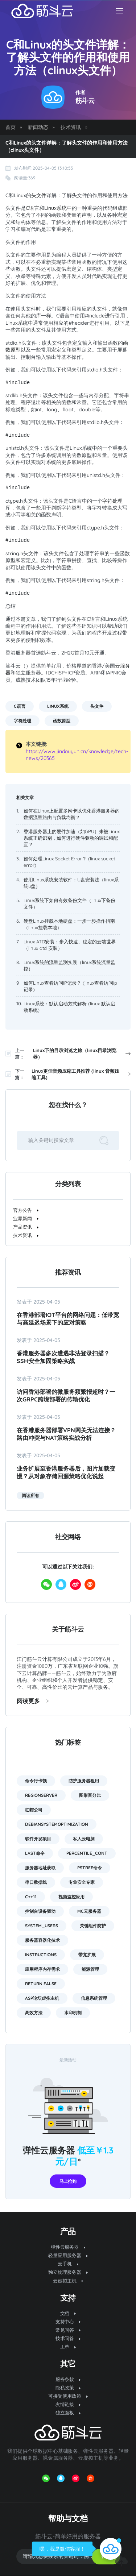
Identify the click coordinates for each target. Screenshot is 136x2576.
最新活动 (68, 2059)
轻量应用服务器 (68, 2255)
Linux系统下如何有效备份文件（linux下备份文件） (69, 903)
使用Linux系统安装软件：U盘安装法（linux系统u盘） (71, 883)
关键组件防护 (93, 1925)
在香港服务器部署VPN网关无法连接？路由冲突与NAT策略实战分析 (66, 1433)
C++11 (31, 1896)
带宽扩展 (87, 1954)
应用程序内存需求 (42, 1969)
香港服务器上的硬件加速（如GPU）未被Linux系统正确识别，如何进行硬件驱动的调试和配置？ (72, 837)
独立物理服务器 (68, 2272)
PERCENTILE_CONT (86, 1853)
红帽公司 (33, 1809)
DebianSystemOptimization (56, 1824)
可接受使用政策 (68, 2396)
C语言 (32, 208)
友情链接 (68, 2404)
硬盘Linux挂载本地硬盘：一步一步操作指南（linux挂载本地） (69, 924)
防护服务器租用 (84, 1780)
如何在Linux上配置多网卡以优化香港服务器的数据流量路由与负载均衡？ (72, 814)
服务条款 (68, 2379)
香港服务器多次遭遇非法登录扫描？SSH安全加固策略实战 (63, 1357)
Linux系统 (55, 208)
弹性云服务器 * (68, 2156)
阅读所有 (30, 1495)
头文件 (38, 195)
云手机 (68, 2264)
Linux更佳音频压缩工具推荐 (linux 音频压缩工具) (81, 1074)
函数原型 (61, 720)
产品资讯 (25, 1227)
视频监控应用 (71, 1896)
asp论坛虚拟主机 (42, 1998)
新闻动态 (38, 127)
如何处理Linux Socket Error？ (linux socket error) (69, 862)
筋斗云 (85, 100)
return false (41, 1983)
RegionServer (41, 1795)
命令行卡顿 (36, 1780)
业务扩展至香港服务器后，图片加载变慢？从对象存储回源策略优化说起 (66, 1472)
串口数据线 (36, 1882)
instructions (41, 1954)
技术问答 (68, 2338)
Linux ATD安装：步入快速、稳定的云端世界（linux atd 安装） (70, 945)
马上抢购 (68, 2181)
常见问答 (68, 2330)
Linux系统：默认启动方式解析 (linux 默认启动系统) (69, 1007)
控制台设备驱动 (40, 1911)
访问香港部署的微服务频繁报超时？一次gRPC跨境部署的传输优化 (66, 1395)
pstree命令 (89, 1867)
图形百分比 (90, 1795)
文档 (68, 2313)
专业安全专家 (82, 1882)
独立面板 (68, 2412)
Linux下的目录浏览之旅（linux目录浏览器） (82, 1053)
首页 (10, 127)
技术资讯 (71, 127)
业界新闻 (25, 1218)
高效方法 (33, 2012)
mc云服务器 (89, 1911)
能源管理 (90, 1969)
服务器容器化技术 (42, 1940)
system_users (41, 1925)
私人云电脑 (84, 1838)
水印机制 (73, 2012)
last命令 (35, 1853)
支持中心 (68, 2321)
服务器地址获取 (40, 1867)
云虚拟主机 (68, 2281)
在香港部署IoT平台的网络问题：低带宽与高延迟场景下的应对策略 (68, 1318)
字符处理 (112, 501)
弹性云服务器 (68, 2247)
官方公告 (25, 1210)
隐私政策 (68, 2387)
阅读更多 (33, 1700)
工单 (68, 2346)
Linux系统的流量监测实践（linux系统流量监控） (69, 965)
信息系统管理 (94, 1998)
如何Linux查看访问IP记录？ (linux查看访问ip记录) (70, 986)
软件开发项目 (38, 1838)
